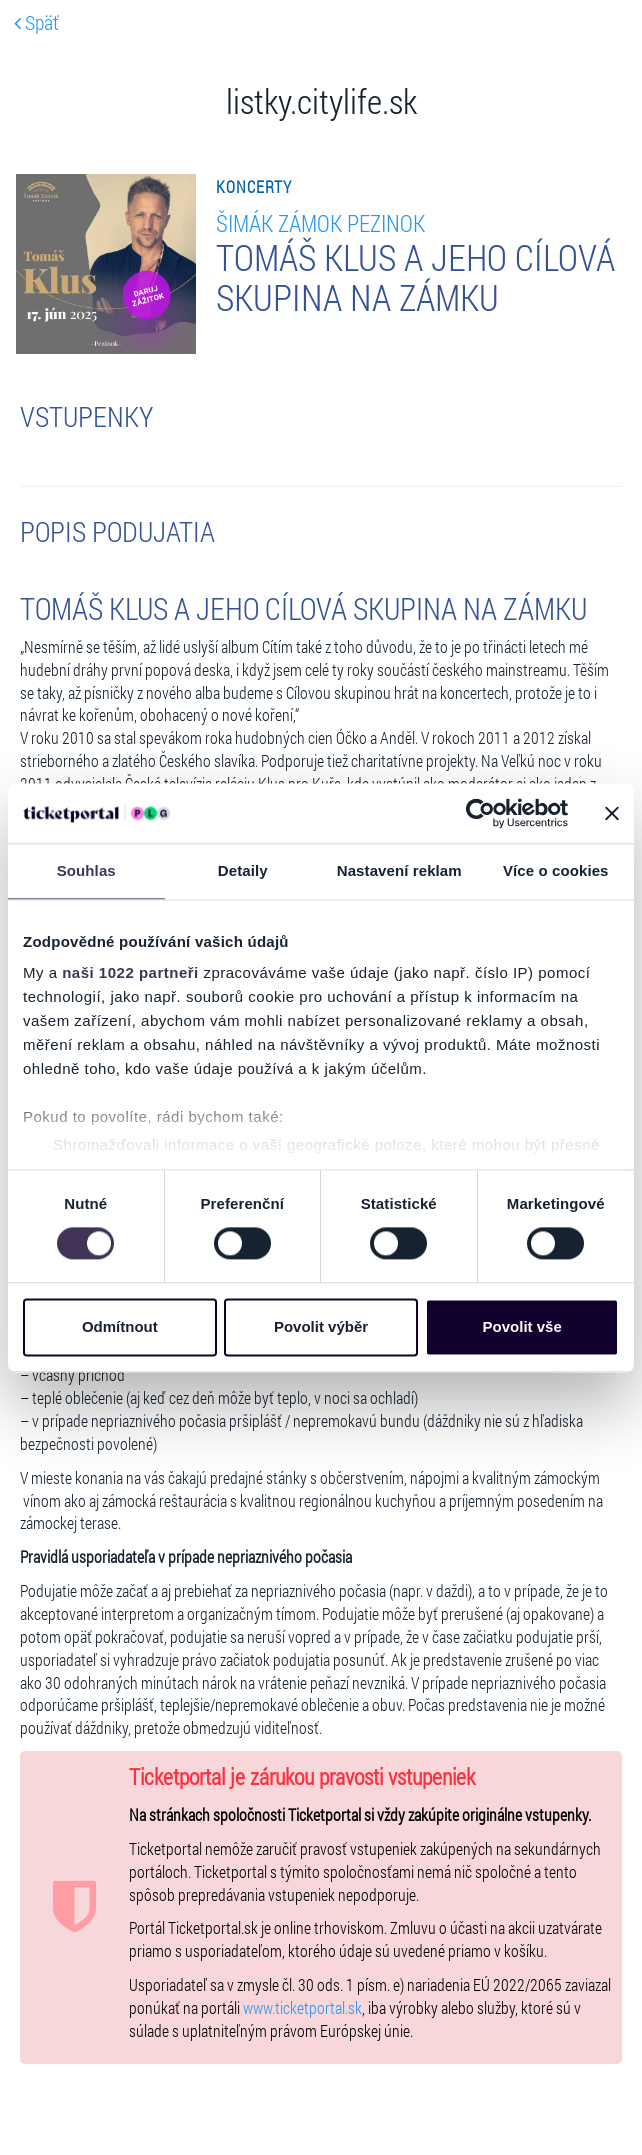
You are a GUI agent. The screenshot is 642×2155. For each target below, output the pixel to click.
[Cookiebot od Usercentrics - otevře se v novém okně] (480, 813)
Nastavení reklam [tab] (399, 870)
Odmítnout (120, 1326)
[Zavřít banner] (612, 813)
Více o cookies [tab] (556, 870)
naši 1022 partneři (130, 972)
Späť (36, 22)
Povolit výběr (321, 1326)
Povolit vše (522, 1326)
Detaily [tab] (243, 870)
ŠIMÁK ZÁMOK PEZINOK (320, 222)
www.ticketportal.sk (302, 2007)
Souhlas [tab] (86, 870)
